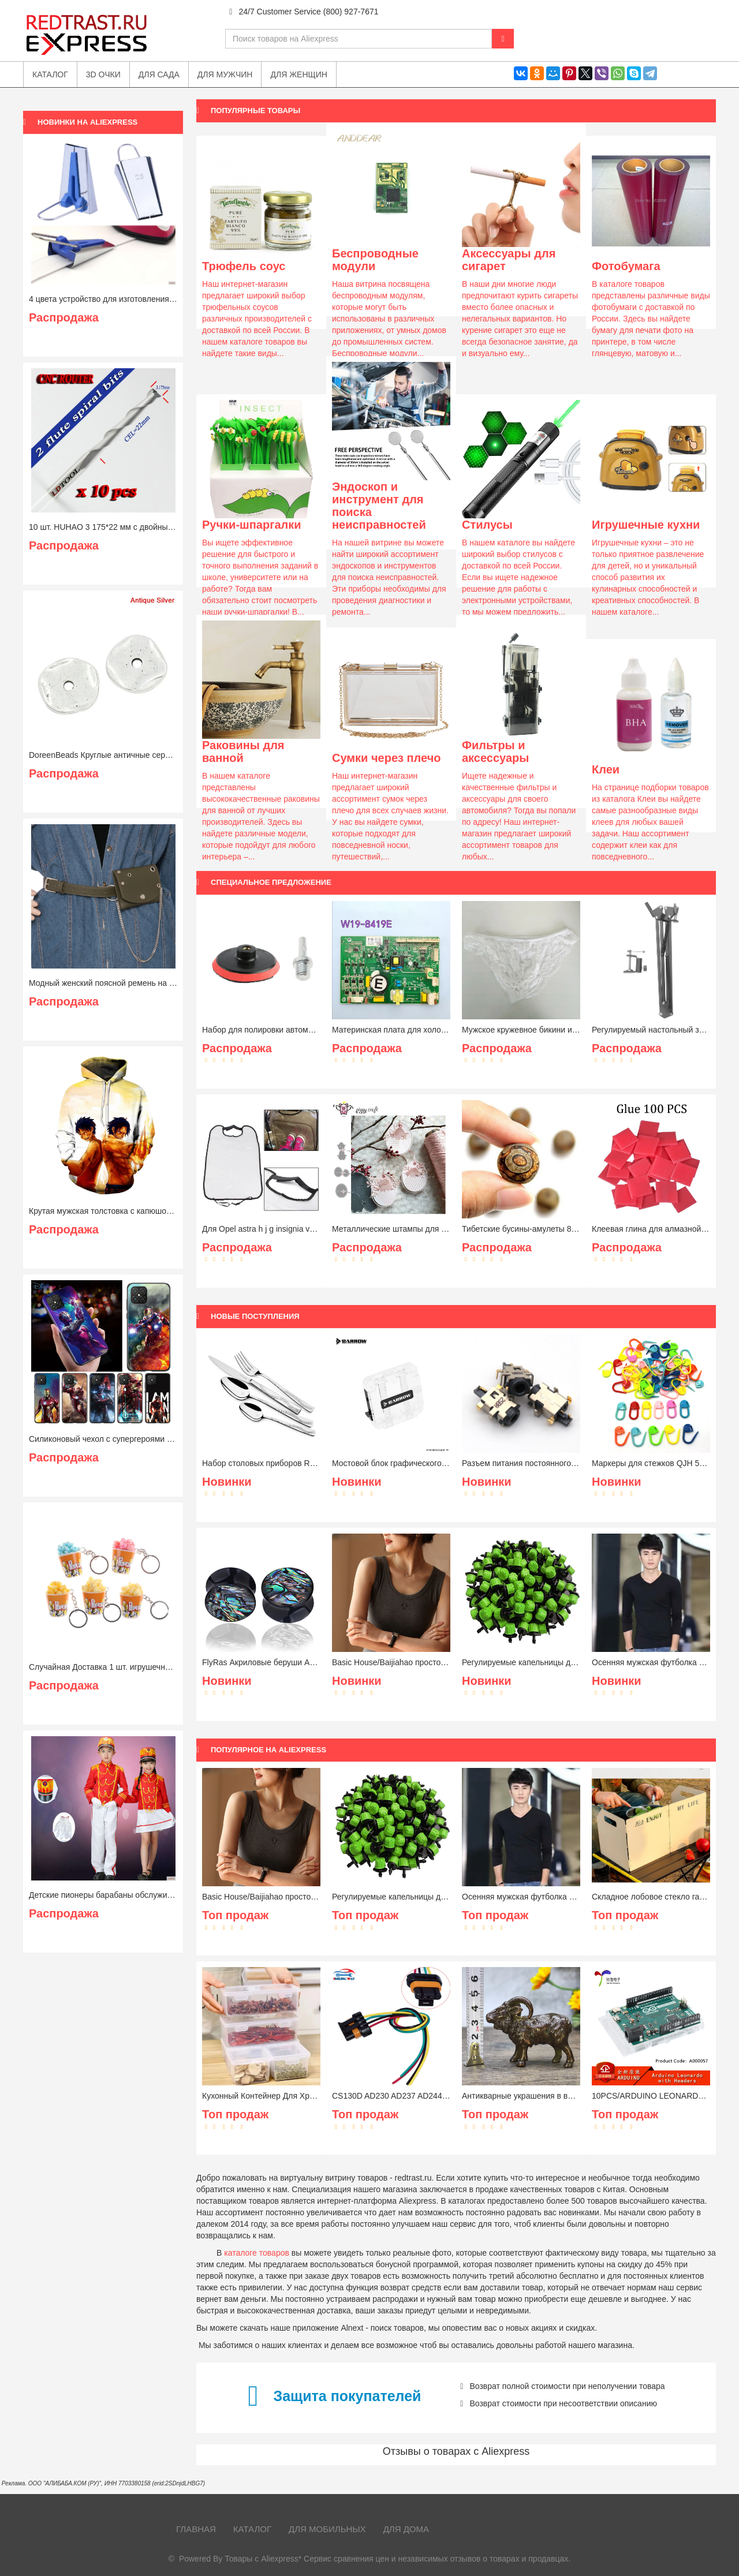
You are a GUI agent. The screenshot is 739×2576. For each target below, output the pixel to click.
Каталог (252, 2529)
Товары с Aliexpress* (263, 2558)
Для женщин (298, 74)
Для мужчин (225, 74)
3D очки (103, 74)
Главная (196, 2529)
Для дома (406, 2529)
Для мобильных (327, 2529)
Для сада (159, 74)
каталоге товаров (256, 2252)
